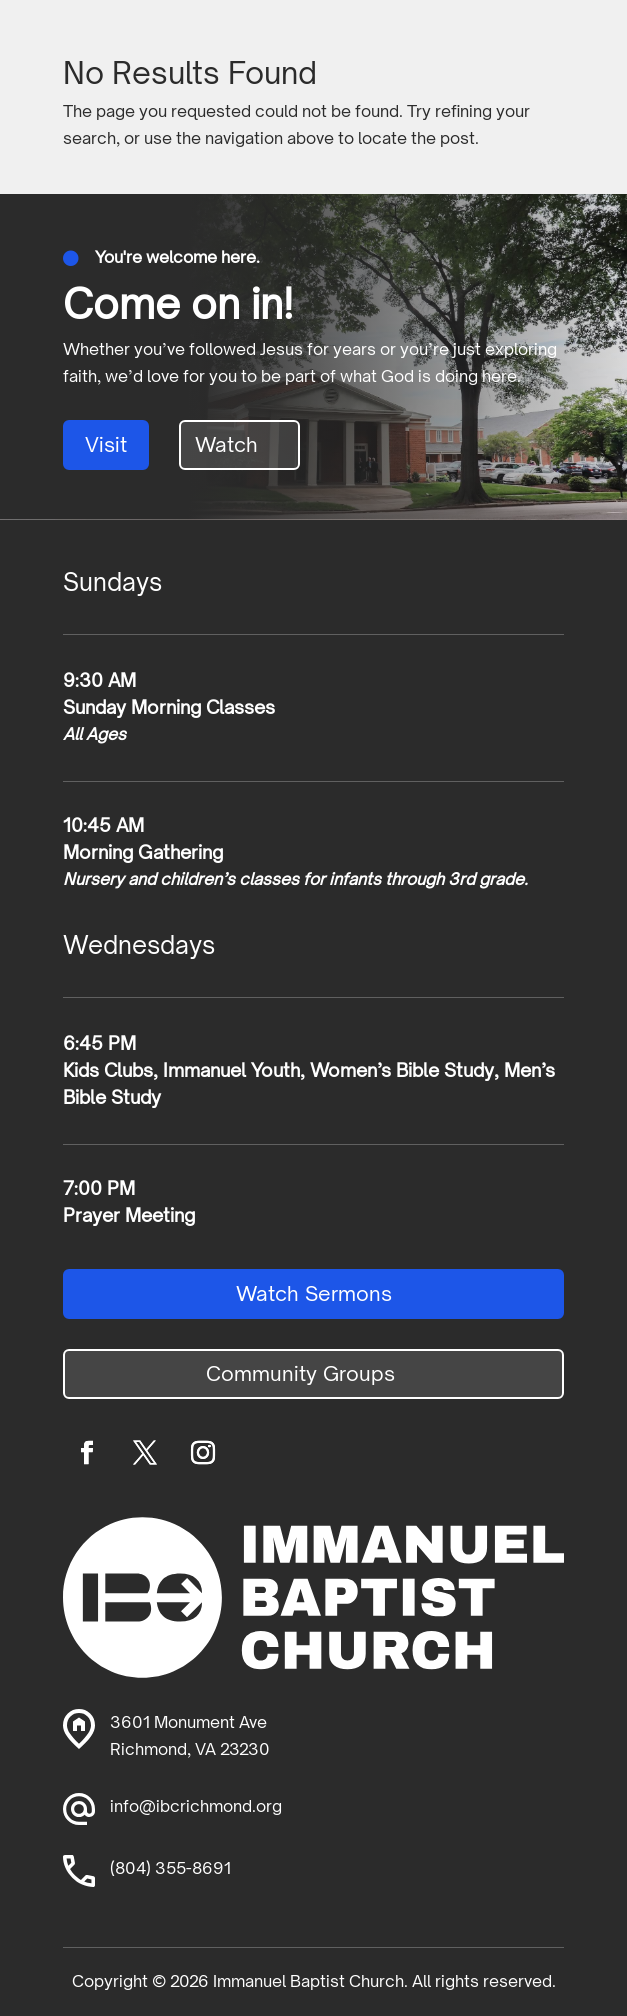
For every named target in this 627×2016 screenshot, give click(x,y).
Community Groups (300, 1373)
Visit (106, 444)
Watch (226, 444)
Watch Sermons (314, 1293)
